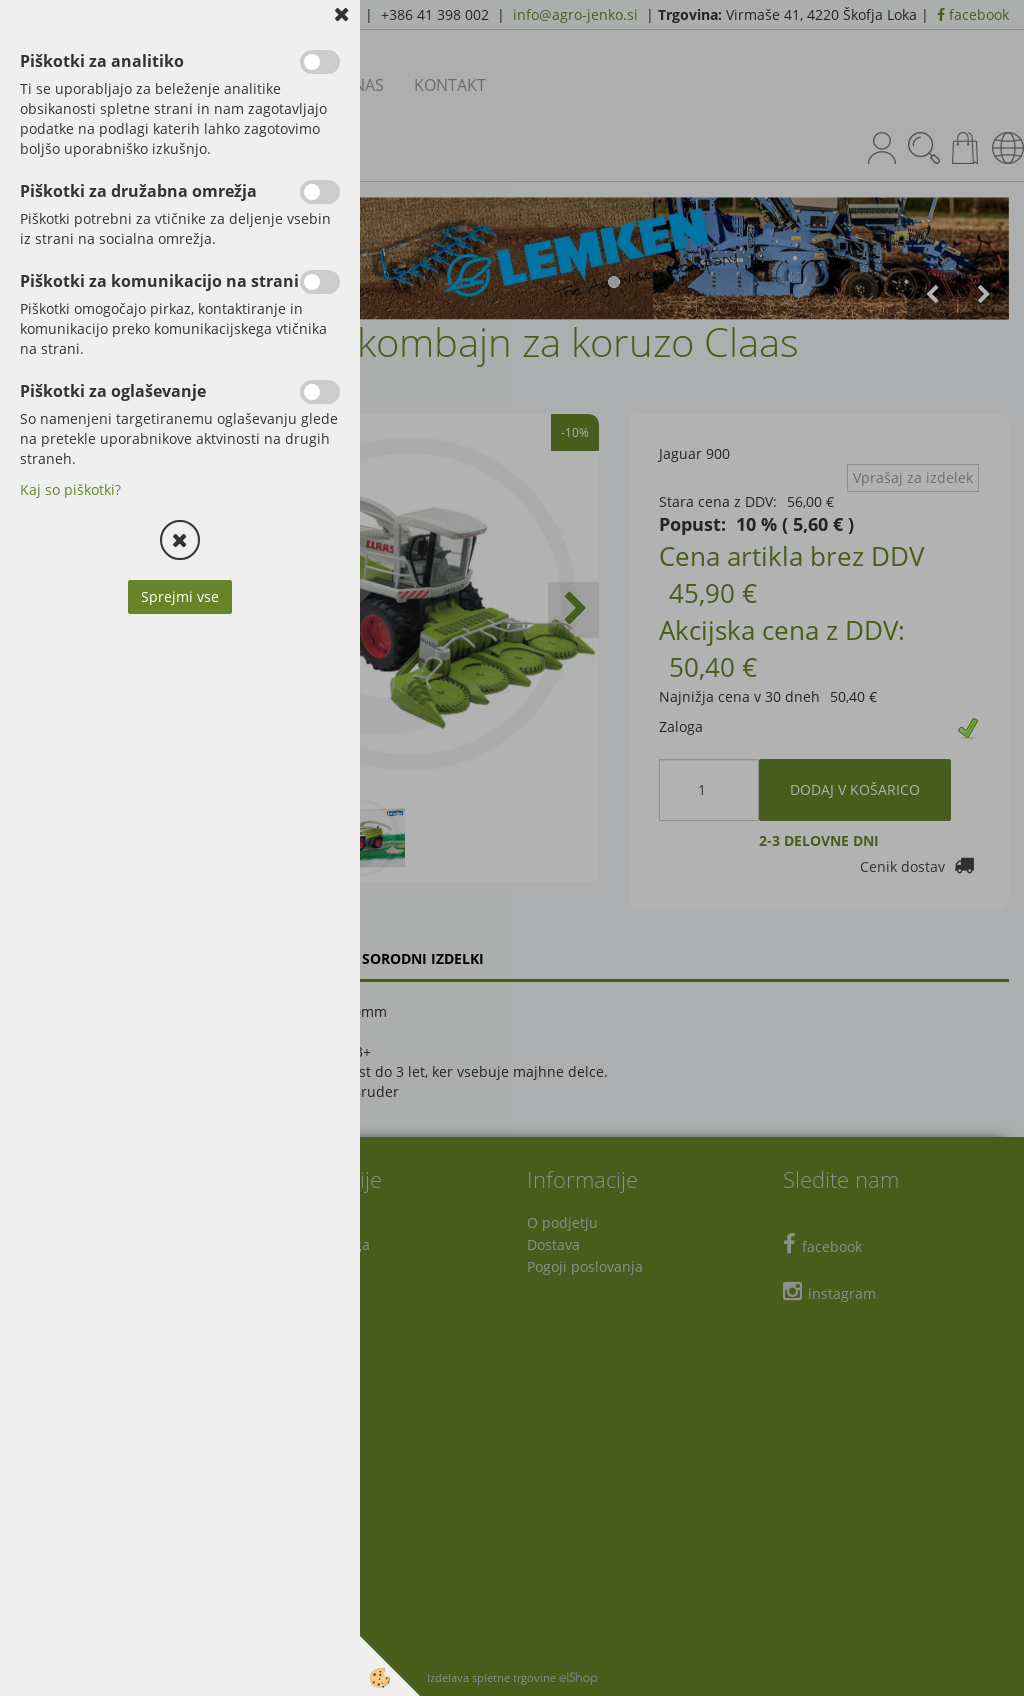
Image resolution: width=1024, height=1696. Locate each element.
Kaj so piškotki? (70, 489)
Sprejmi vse (180, 596)
